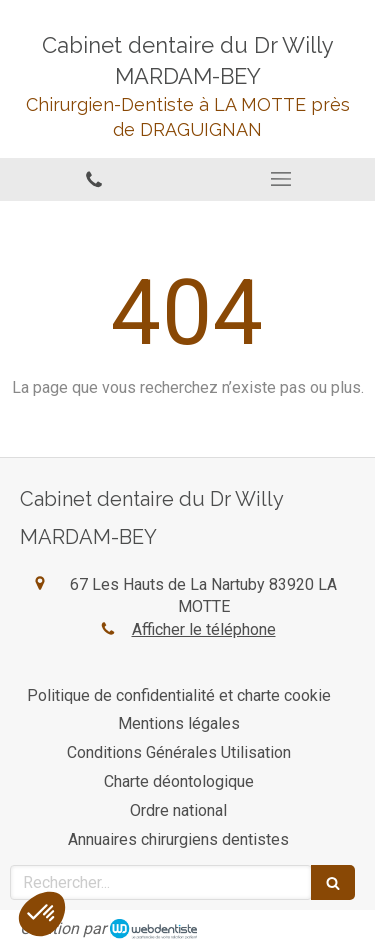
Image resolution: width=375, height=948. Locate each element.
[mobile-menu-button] (282, 179)
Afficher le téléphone (204, 629)
